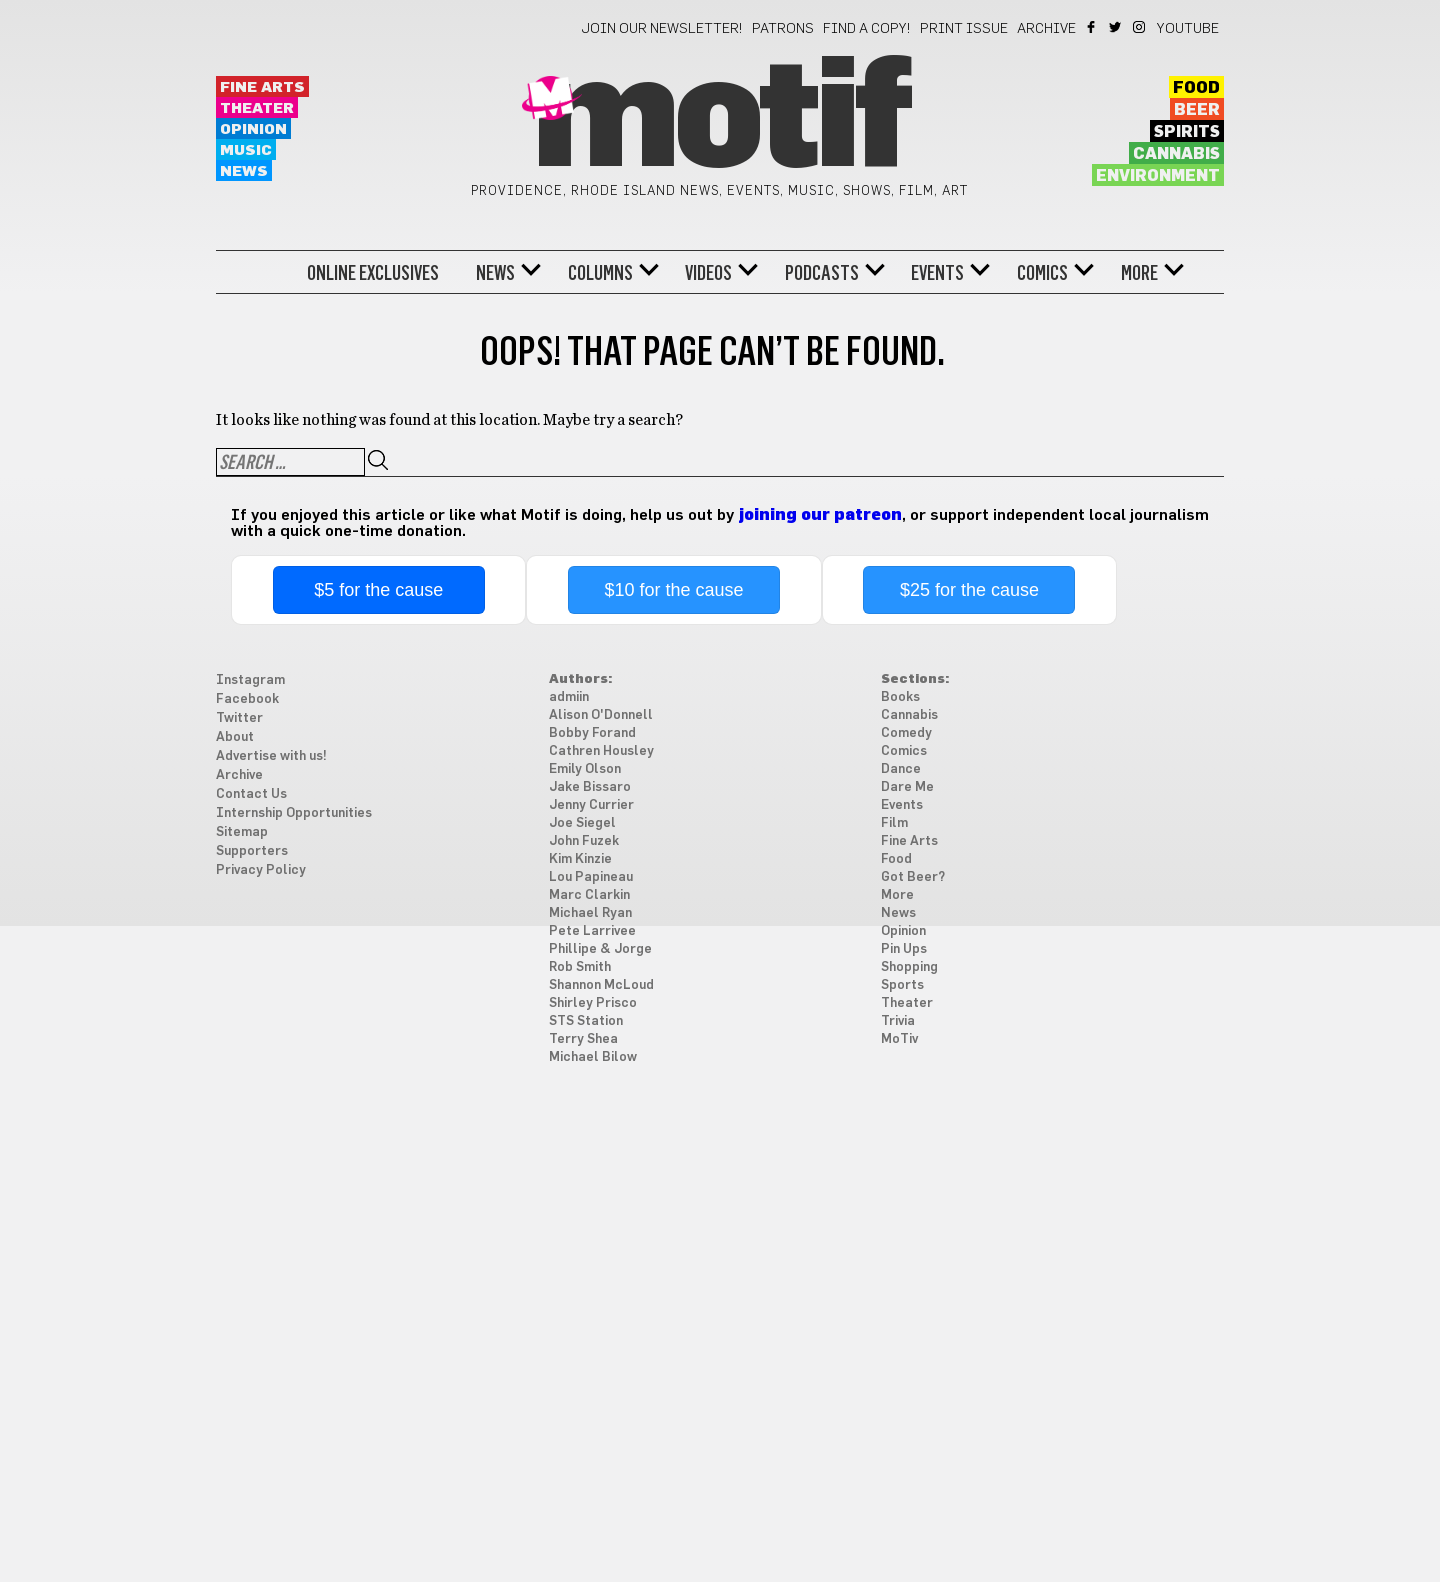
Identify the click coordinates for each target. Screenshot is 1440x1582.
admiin (569, 697)
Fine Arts (262, 87)
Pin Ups (904, 949)
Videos (708, 273)
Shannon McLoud (601, 985)
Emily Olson (585, 769)
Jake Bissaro (590, 787)
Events (937, 273)
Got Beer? (913, 877)
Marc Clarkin (589, 895)
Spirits (1187, 132)
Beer (1197, 110)
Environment (1158, 176)
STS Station (586, 1021)
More (1139, 273)
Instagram (1140, 27)
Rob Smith (580, 967)
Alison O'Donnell (601, 715)
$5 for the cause (378, 590)
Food (1196, 88)
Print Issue (964, 29)
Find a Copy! (867, 29)
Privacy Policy (261, 870)
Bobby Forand (592, 733)
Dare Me (907, 787)
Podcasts (822, 273)
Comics (1042, 273)
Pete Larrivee (592, 931)
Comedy (906, 733)
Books (900, 697)
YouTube (1188, 29)
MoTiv (899, 1039)
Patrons (783, 29)
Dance (901, 769)
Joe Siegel (582, 823)
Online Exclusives (373, 273)
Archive (1046, 29)
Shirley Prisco (593, 1003)
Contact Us (251, 794)
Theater (257, 108)
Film (894, 823)
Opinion (253, 129)
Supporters (252, 851)
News (244, 171)
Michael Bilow (593, 1057)
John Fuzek (584, 841)
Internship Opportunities (294, 813)
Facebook (1092, 27)
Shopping (909, 967)
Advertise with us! (271, 756)
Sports (902, 985)
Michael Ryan (590, 913)
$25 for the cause (969, 590)
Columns (600, 273)
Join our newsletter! (662, 29)
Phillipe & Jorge (600, 949)
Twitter (1116, 27)
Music (246, 150)
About (235, 737)
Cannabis (1176, 154)
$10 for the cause (674, 590)
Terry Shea (583, 1039)
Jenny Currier (591, 805)
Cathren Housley (601, 751)
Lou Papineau (591, 877)
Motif (719, 120)
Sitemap (242, 832)
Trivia (898, 1021)
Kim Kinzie (580, 859)
